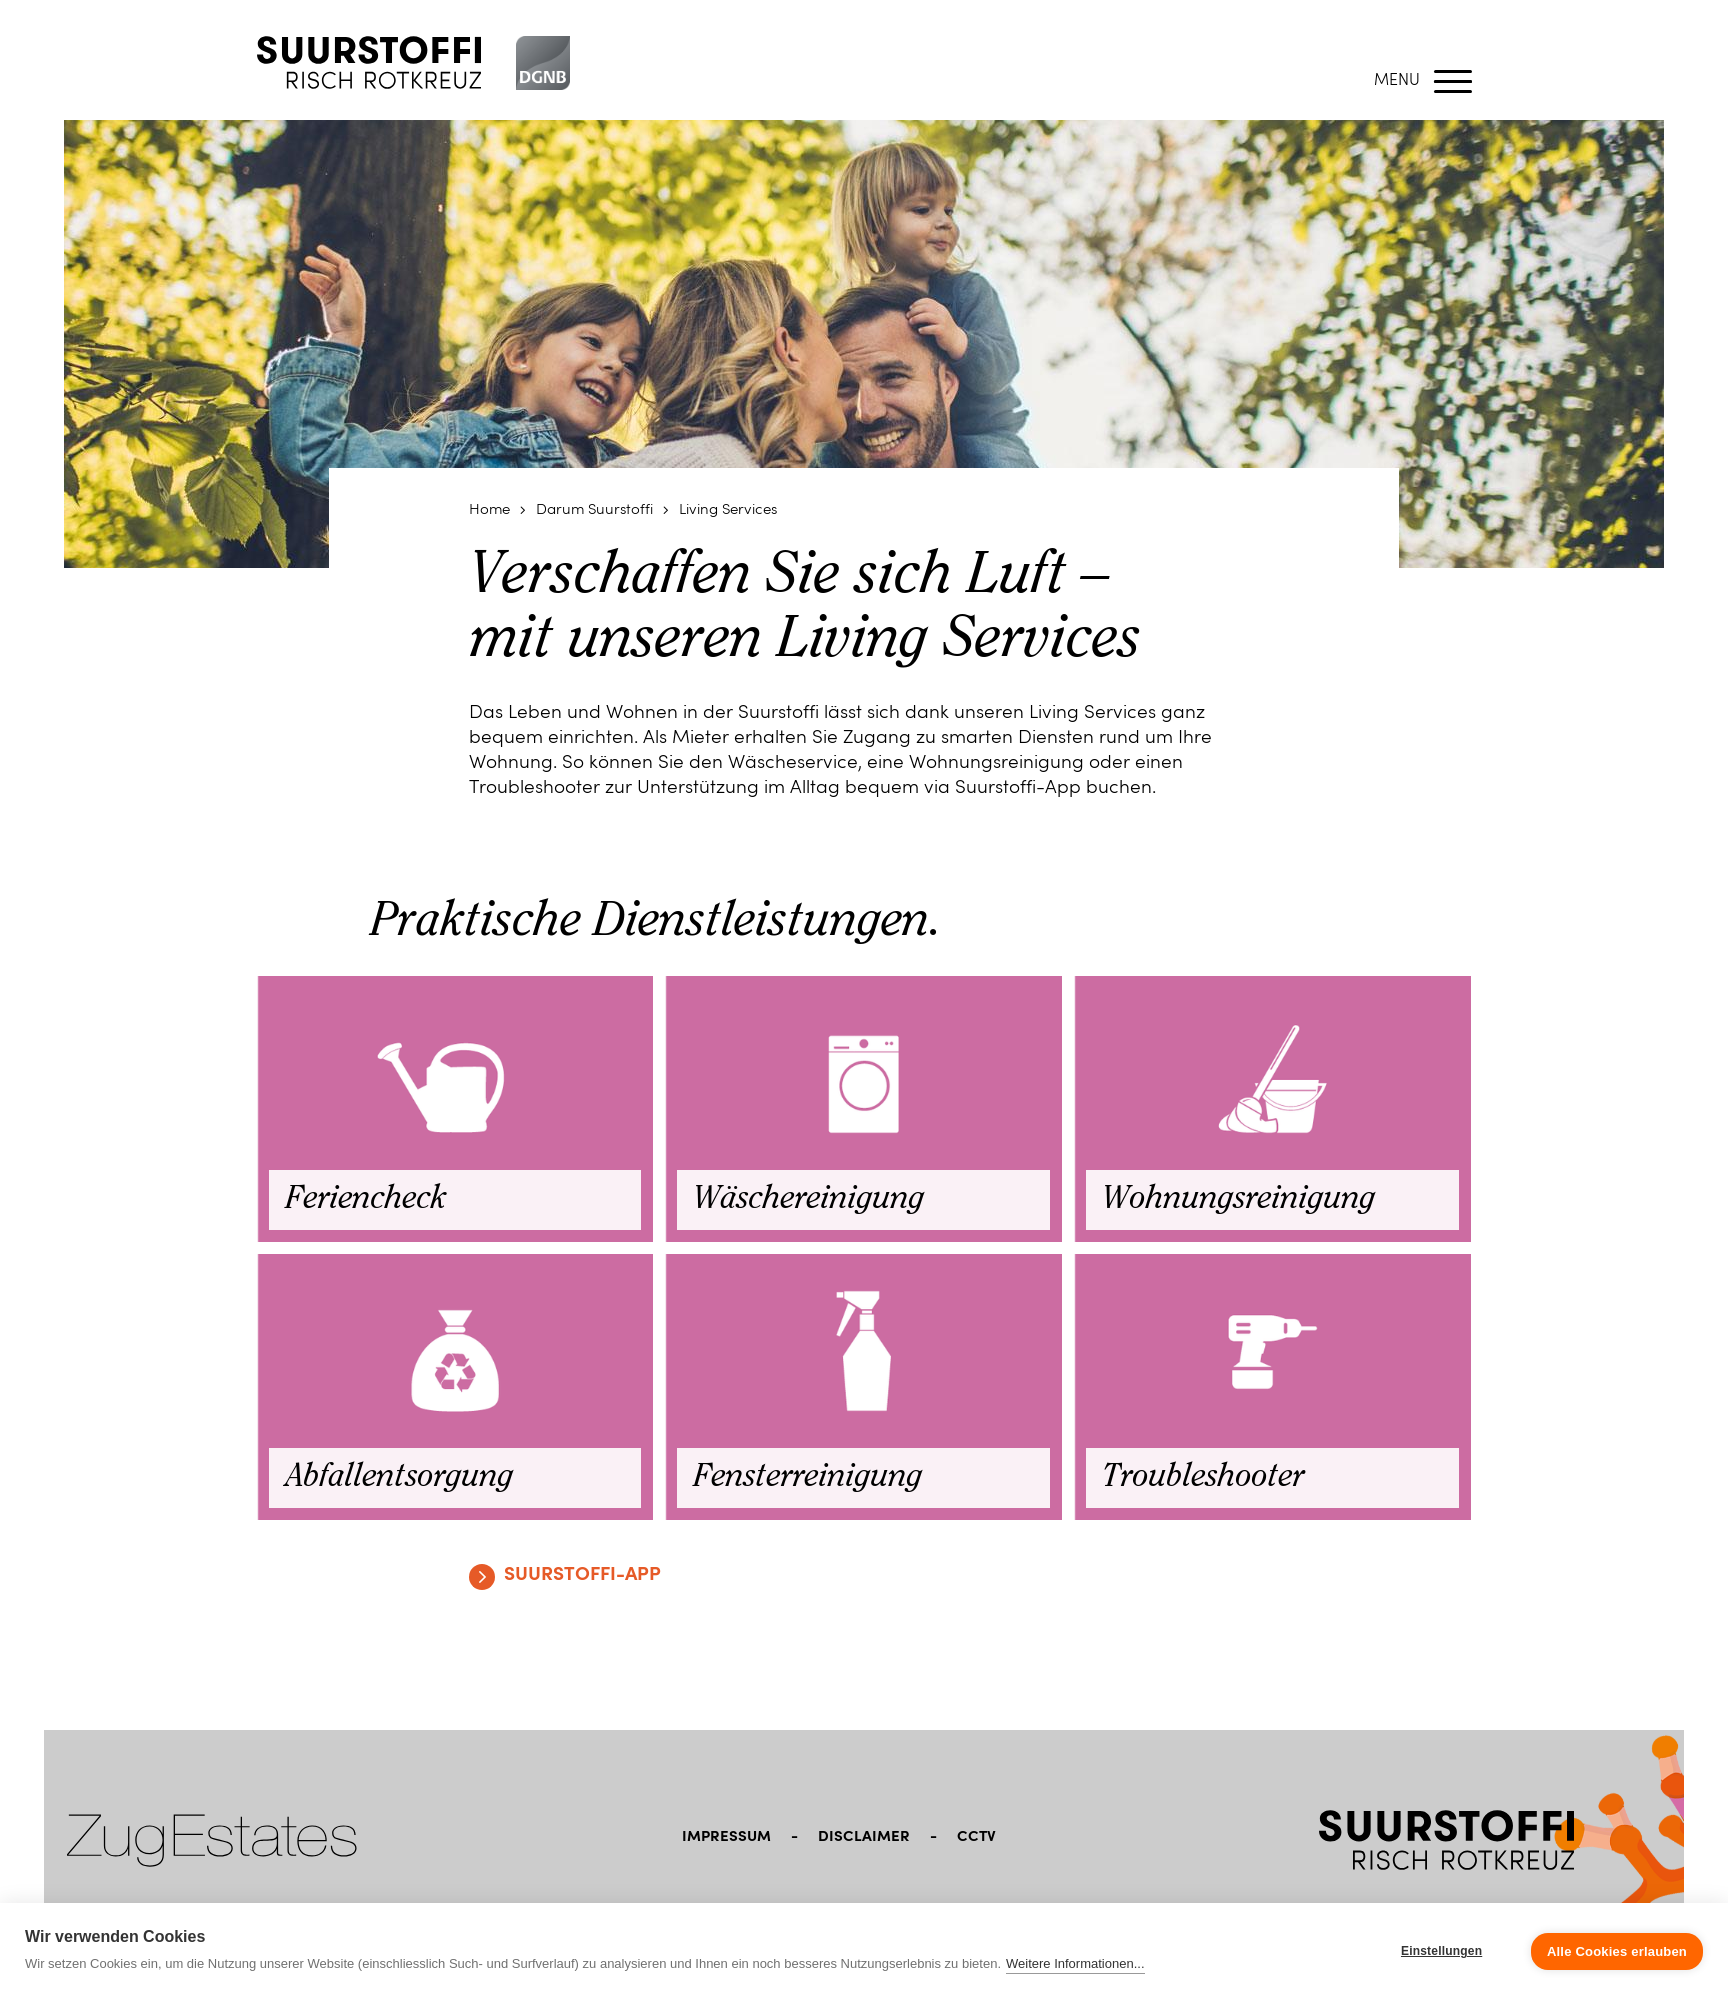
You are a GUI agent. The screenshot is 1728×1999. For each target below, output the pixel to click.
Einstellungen (1441, 1951)
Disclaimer (864, 1837)
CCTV (976, 1837)
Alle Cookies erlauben (1617, 1951)
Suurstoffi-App (582, 1575)
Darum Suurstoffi (594, 510)
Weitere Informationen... (1075, 1963)
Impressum (726, 1837)
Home (489, 510)
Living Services (728, 510)
